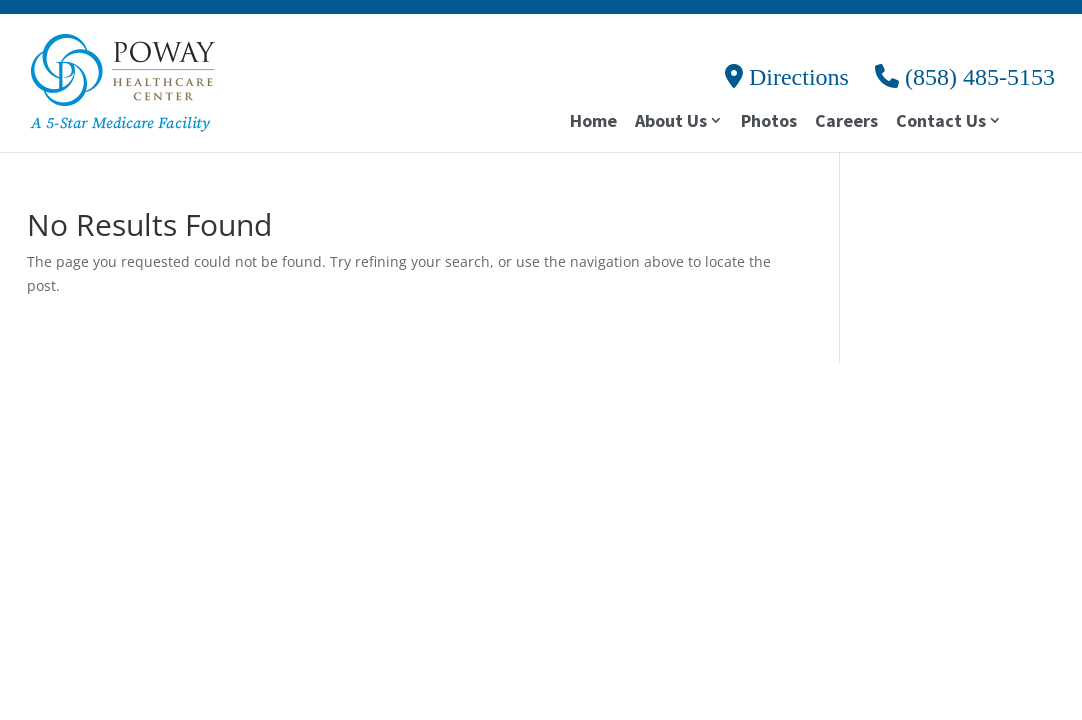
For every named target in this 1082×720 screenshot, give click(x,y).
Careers (846, 123)
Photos (769, 123)
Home (593, 123)
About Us (671, 122)
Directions (787, 77)
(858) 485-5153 (965, 77)
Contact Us (941, 122)
